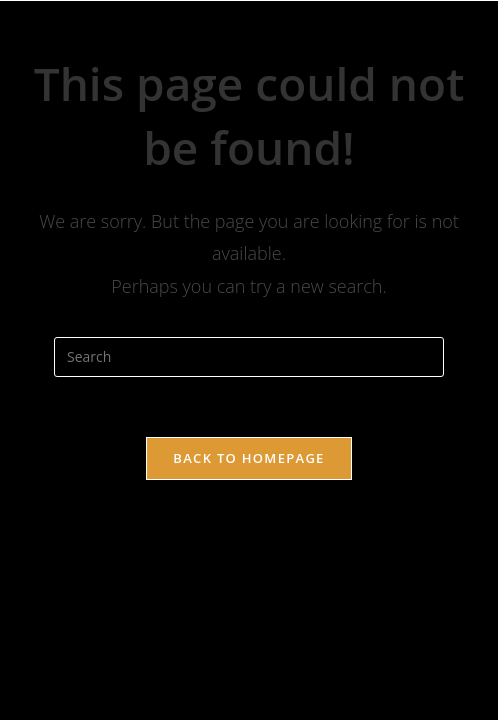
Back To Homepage (248, 458)
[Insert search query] (249, 357)
